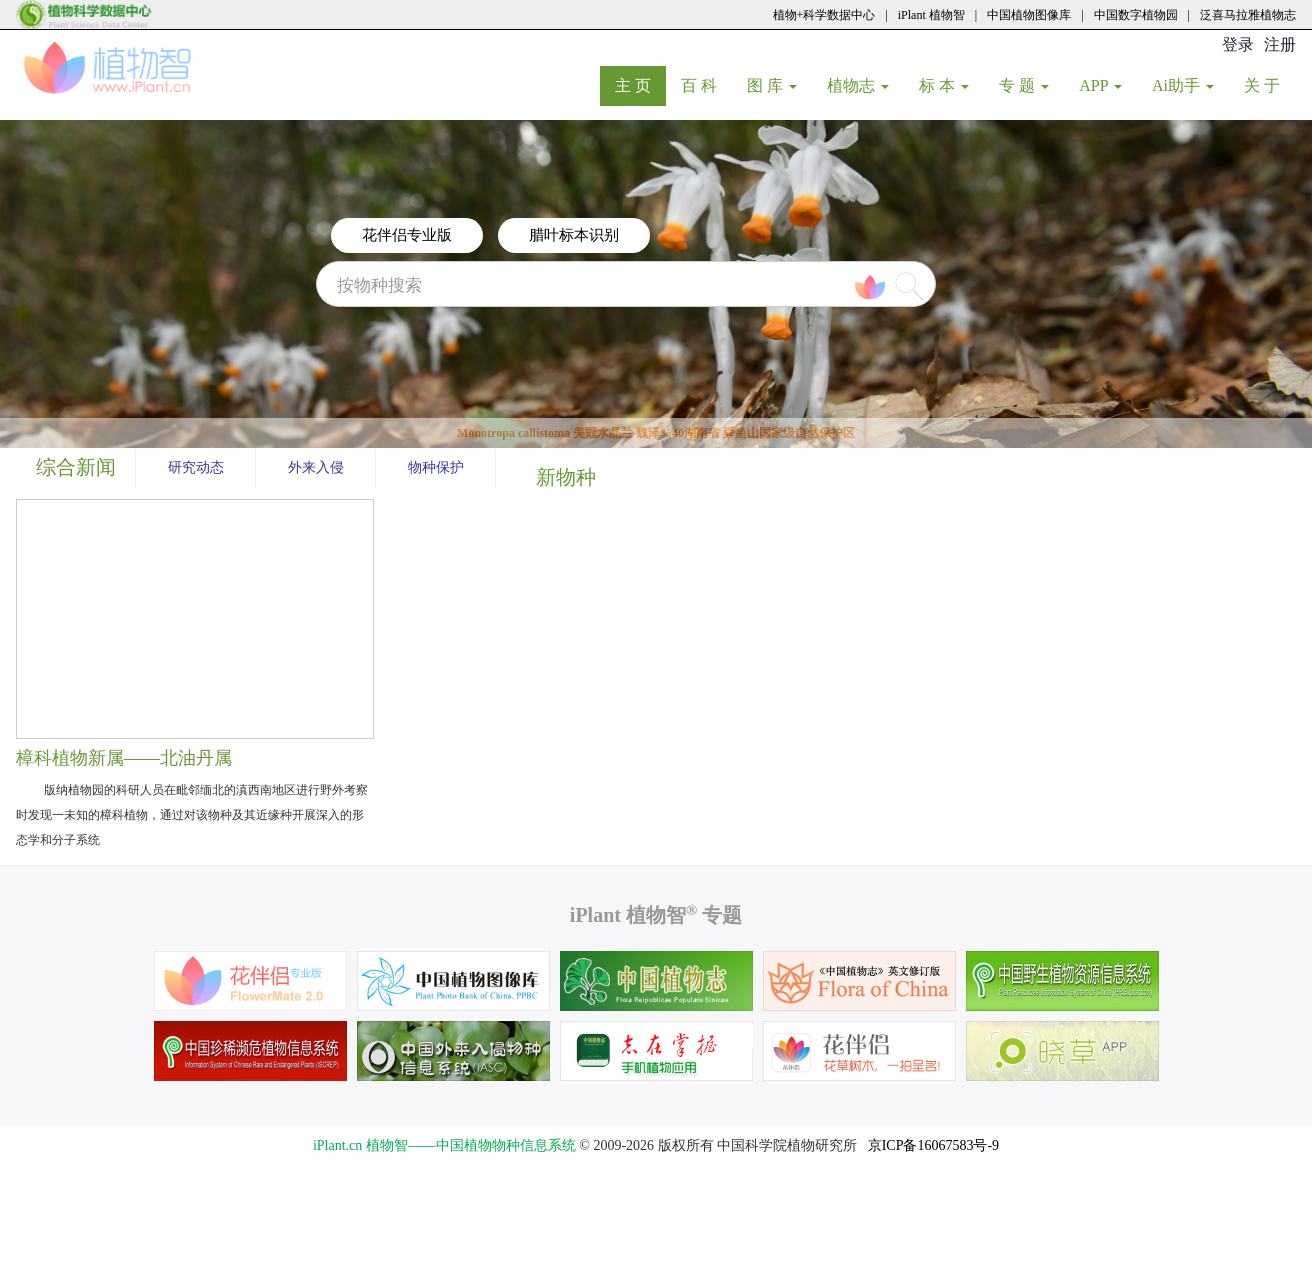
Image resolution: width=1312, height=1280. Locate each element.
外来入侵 (316, 467)
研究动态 (196, 467)
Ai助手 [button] (1183, 85)
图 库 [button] (772, 85)
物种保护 (436, 467)
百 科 (706, 85)
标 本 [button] (944, 85)
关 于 (1269, 85)
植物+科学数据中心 (824, 15)
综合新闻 (76, 467)
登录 (1238, 44)
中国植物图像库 (1029, 15)
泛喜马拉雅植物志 (1248, 15)
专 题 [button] (1024, 85)
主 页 (640, 85)
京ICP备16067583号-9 (933, 1145)
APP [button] (1100, 85)
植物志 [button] (858, 85)
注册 (1280, 44)
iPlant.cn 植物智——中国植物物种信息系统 (444, 1145)
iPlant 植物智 (931, 15)
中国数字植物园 (1136, 15)
